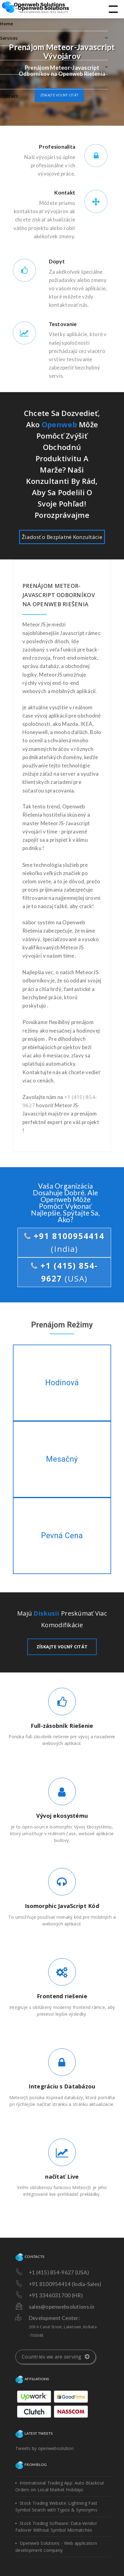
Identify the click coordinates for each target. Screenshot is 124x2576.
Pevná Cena (62, 1535)
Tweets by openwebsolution (44, 2448)
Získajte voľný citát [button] (59, 95)
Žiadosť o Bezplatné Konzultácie (62, 536)
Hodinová (61, 1383)
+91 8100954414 (64, 1242)
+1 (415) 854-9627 (64, 1272)
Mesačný (62, 1459)
